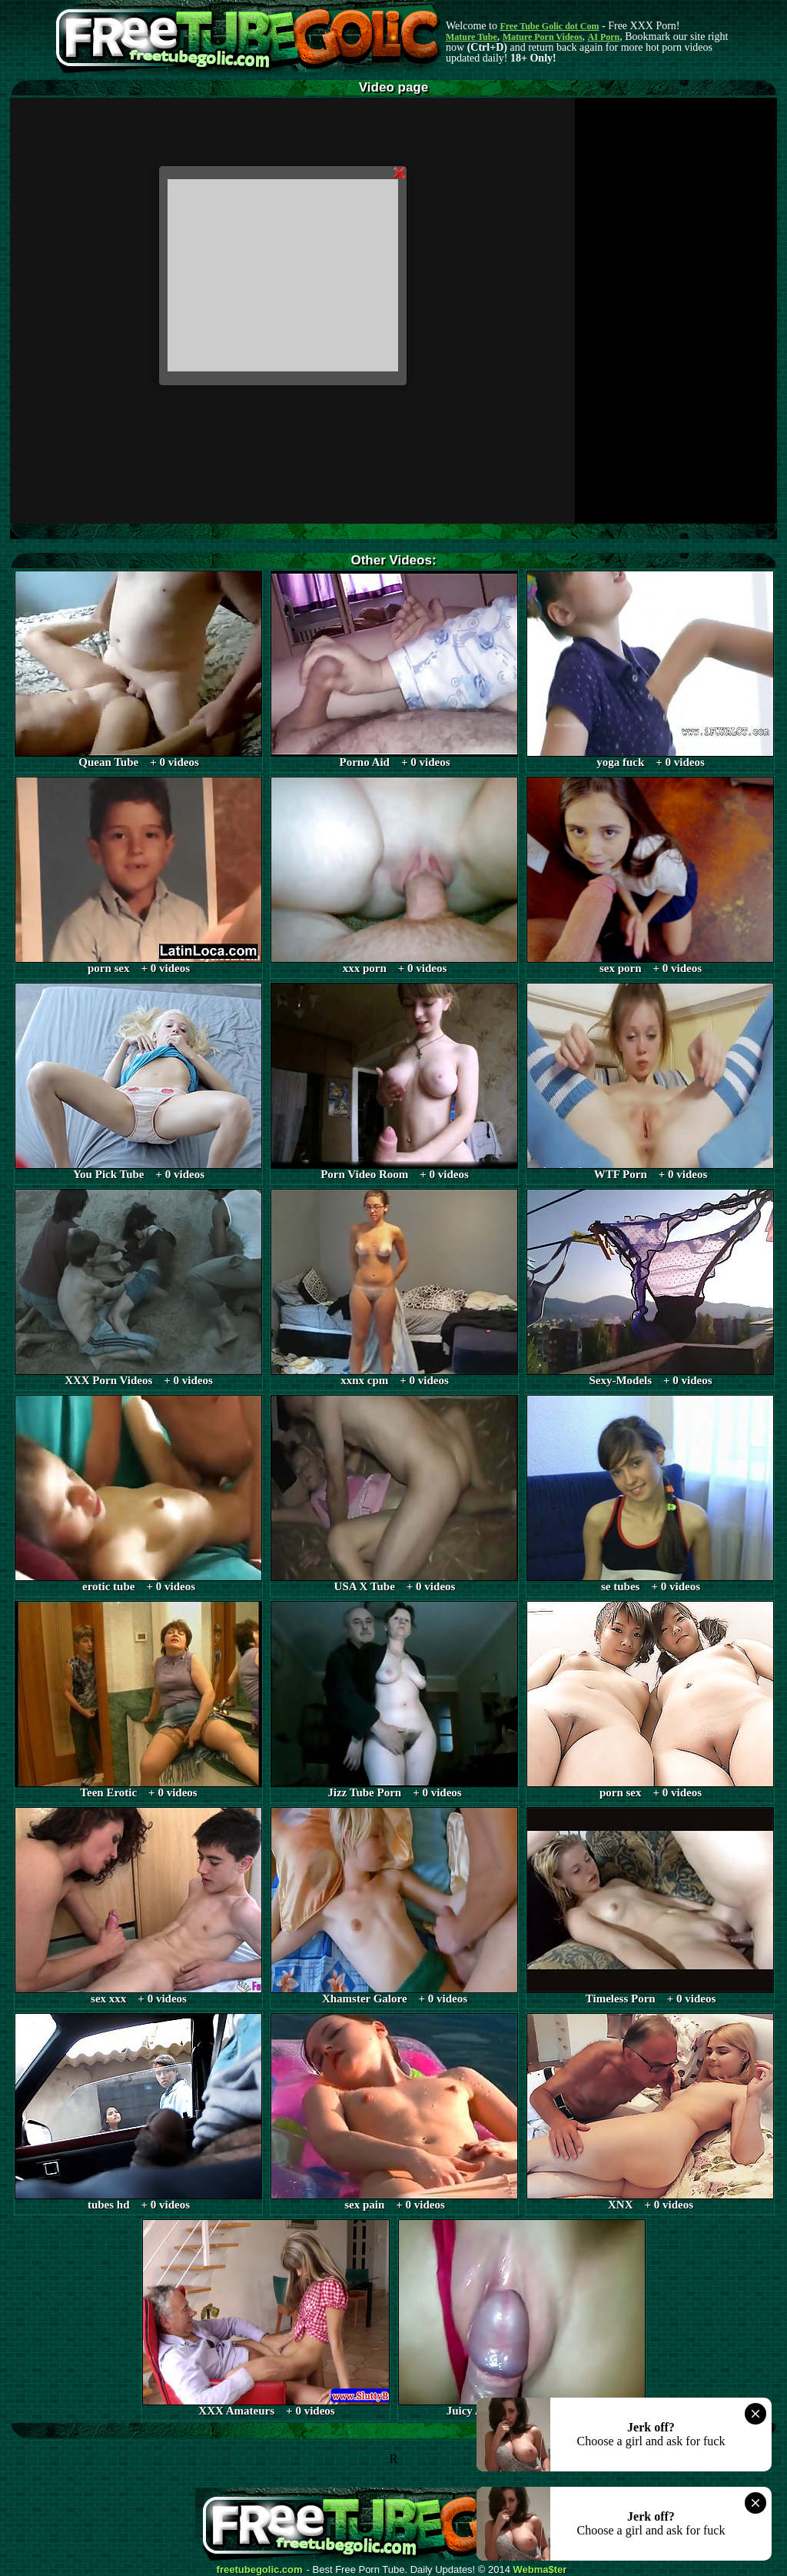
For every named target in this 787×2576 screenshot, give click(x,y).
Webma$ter (540, 2569)
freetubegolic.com (260, 2569)
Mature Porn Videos (543, 37)
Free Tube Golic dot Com (549, 26)
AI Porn (604, 37)
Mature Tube (471, 37)
